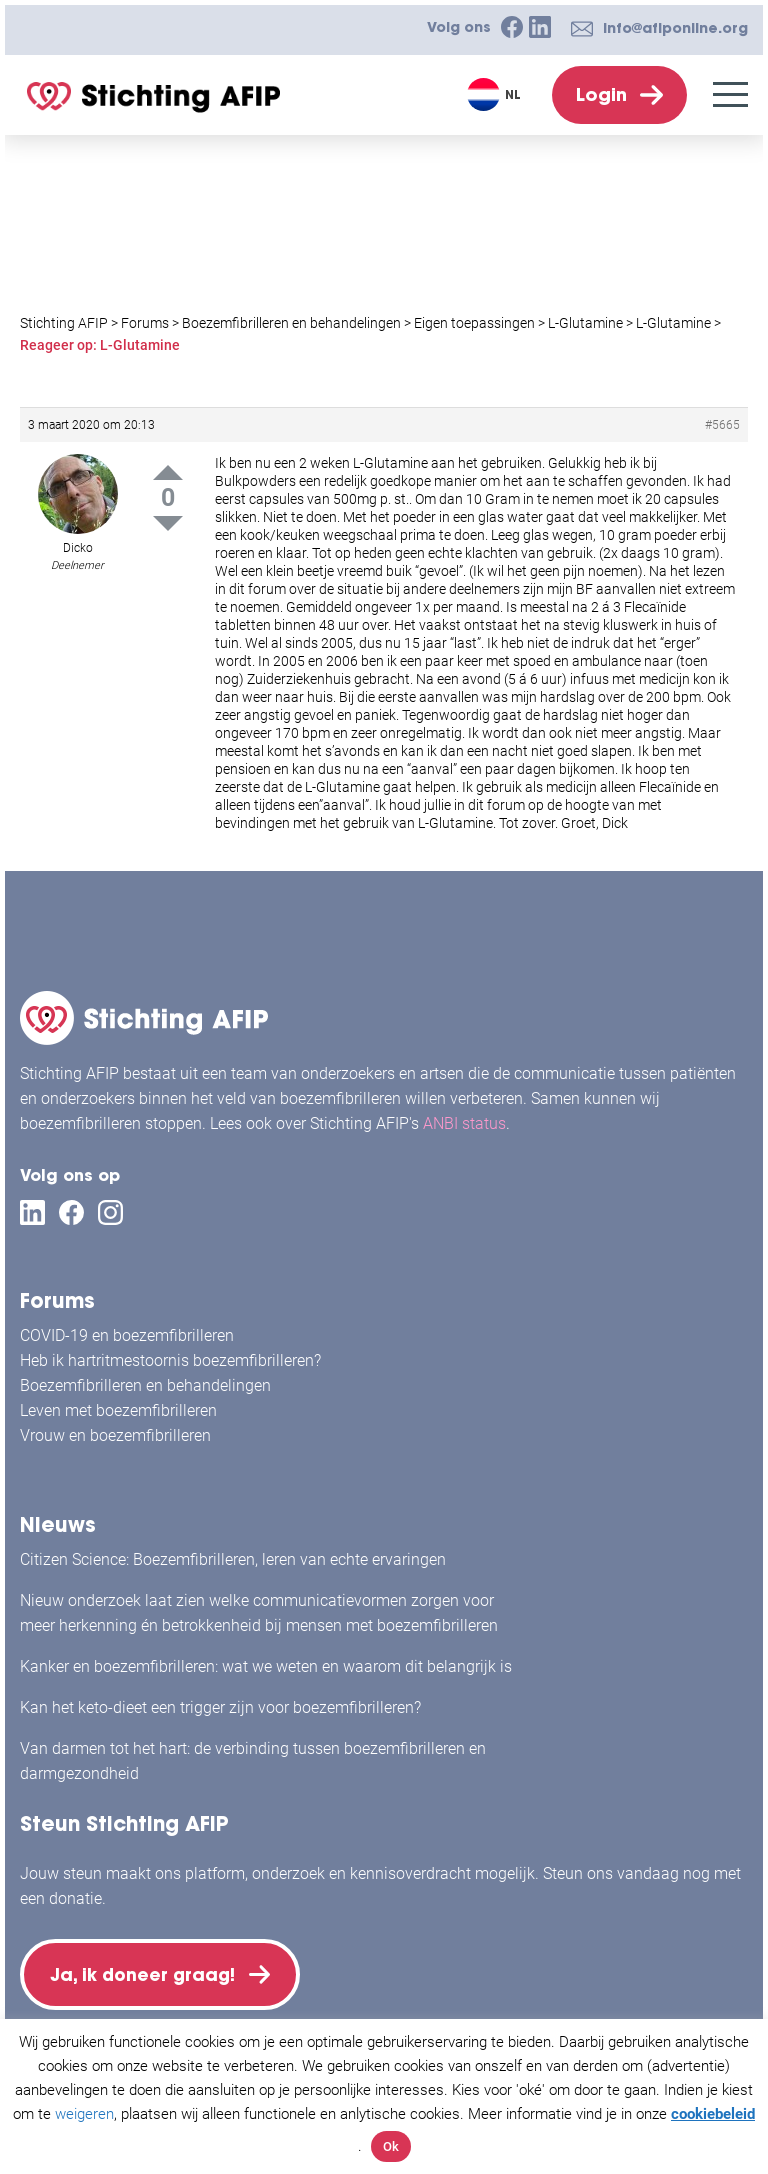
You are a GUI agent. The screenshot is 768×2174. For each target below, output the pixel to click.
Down (168, 523)
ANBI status (464, 1116)
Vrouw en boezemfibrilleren (115, 1427)
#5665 (722, 425)
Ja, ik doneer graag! (150, 1970)
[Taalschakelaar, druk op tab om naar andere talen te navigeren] (496, 94)
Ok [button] (391, 2146)
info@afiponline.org (675, 28)
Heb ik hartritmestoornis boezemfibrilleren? (170, 1352)
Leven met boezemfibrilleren (118, 1402)
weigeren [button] (84, 2114)
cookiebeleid (713, 2114)
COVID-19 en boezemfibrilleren (127, 1327)
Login (601, 94)
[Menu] (730, 94)
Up (168, 472)
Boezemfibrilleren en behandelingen (145, 1377)
